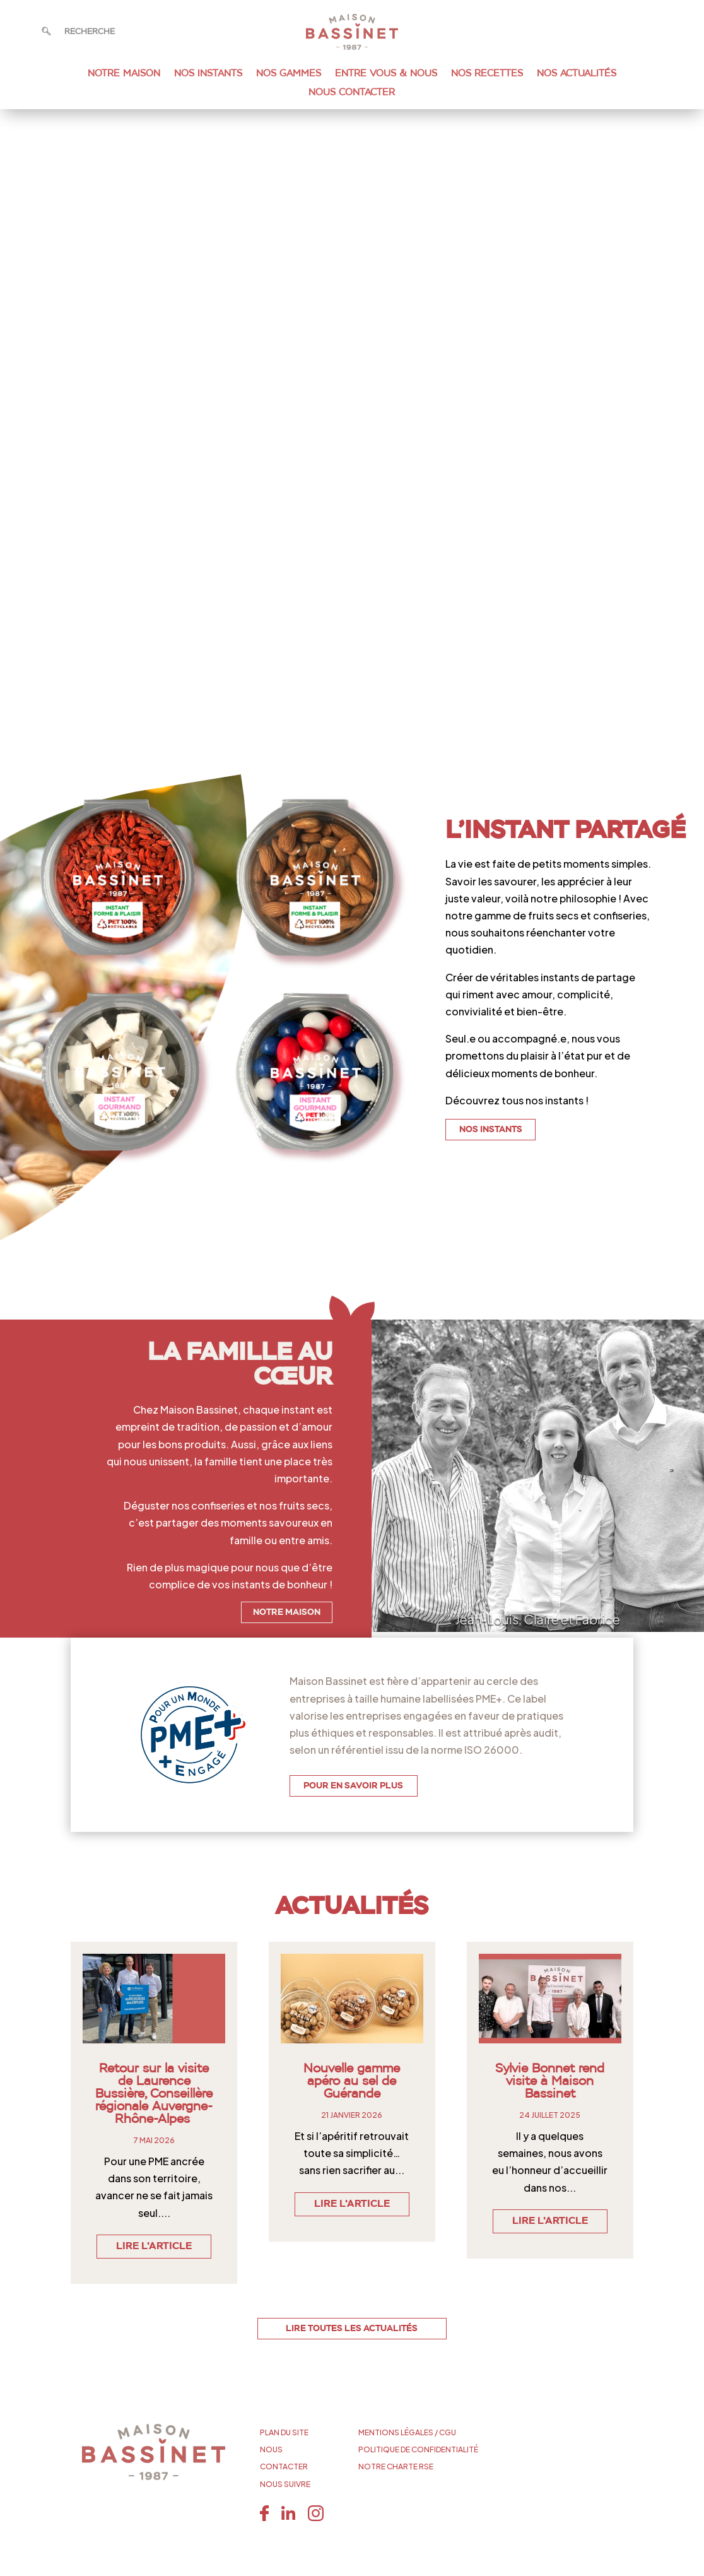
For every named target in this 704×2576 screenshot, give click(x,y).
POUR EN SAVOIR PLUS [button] (353, 1785)
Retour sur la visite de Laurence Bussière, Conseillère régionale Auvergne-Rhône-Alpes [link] (154, 2093)
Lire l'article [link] (154, 2247)
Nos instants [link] (208, 73)
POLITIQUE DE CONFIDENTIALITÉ (418, 2449)
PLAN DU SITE (284, 2432)
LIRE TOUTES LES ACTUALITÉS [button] (352, 2328)
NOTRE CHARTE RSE (395, 2466)
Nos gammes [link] (288, 73)
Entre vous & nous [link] (386, 73)
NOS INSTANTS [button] (490, 1129)
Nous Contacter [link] (351, 92)
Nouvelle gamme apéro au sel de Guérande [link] (351, 2081)
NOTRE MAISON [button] (286, 1612)
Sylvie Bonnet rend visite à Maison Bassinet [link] (549, 2081)
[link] (351, 45)
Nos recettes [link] (487, 73)
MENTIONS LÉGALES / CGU (407, 2432)
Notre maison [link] (124, 73)
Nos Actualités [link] (576, 73)
